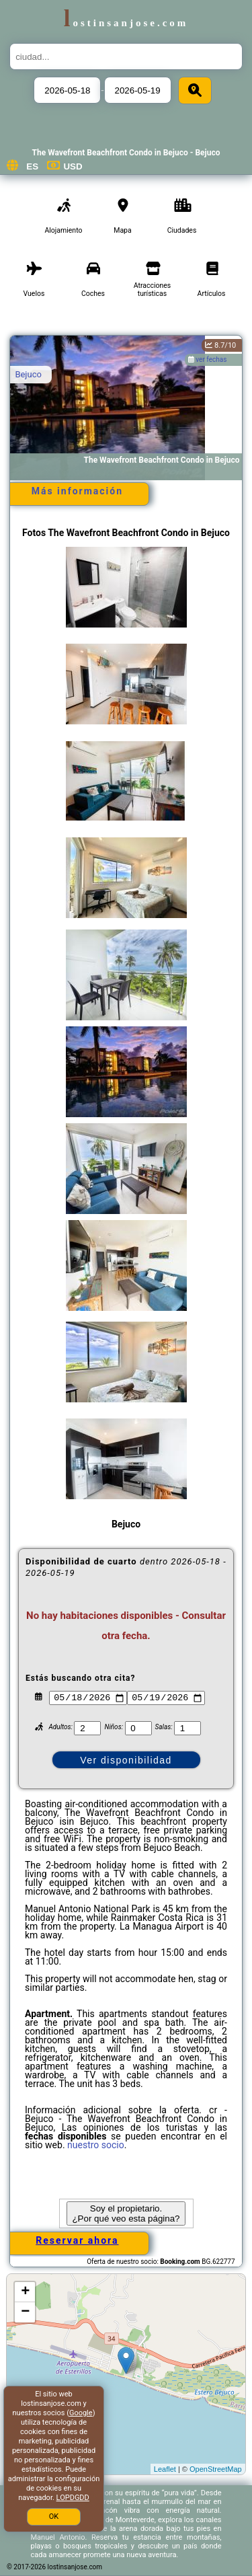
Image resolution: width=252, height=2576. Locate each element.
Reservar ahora (77, 2240)
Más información (77, 491)
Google (81, 2413)
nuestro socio (95, 2144)
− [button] (25, 2312)
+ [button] (25, 2292)
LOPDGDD (72, 2497)
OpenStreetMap (216, 2469)
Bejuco (28, 374)
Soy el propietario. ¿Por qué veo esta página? (125, 2213)
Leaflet (165, 2469)
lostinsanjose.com (126, 22)
